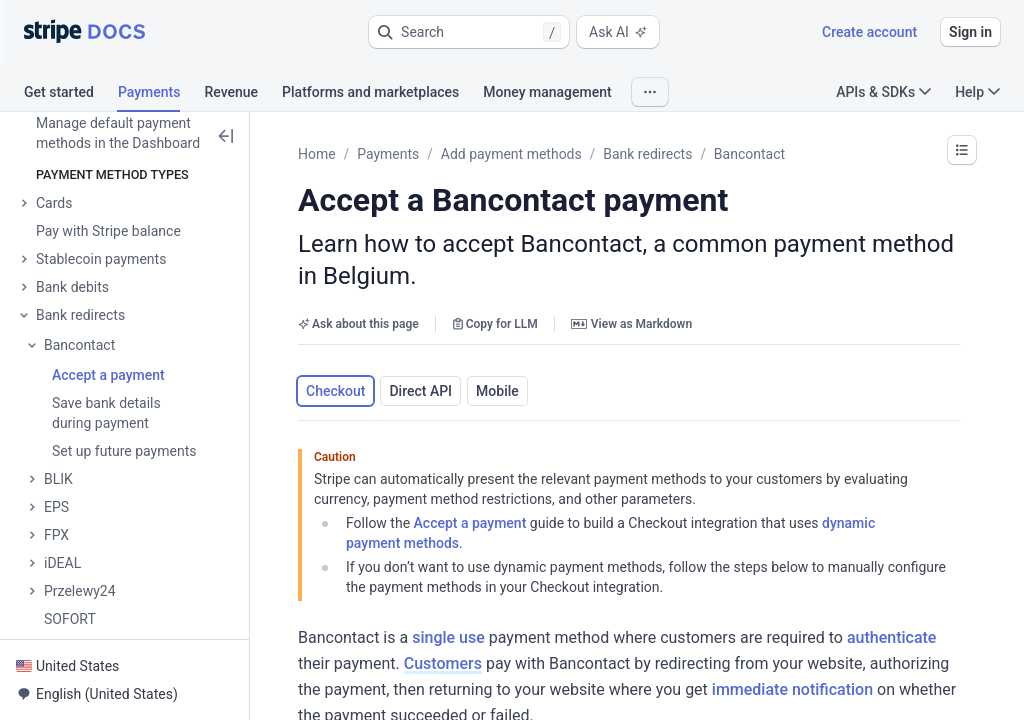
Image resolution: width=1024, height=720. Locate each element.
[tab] (71, 95)
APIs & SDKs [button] (883, 92)
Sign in (970, 32)
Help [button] (977, 92)
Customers (443, 663)
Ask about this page (358, 324)
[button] (469, 32)
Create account (869, 32)
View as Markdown (631, 324)
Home (317, 154)
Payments (388, 154)
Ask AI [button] (618, 32)
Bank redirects (647, 154)
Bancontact (749, 154)
